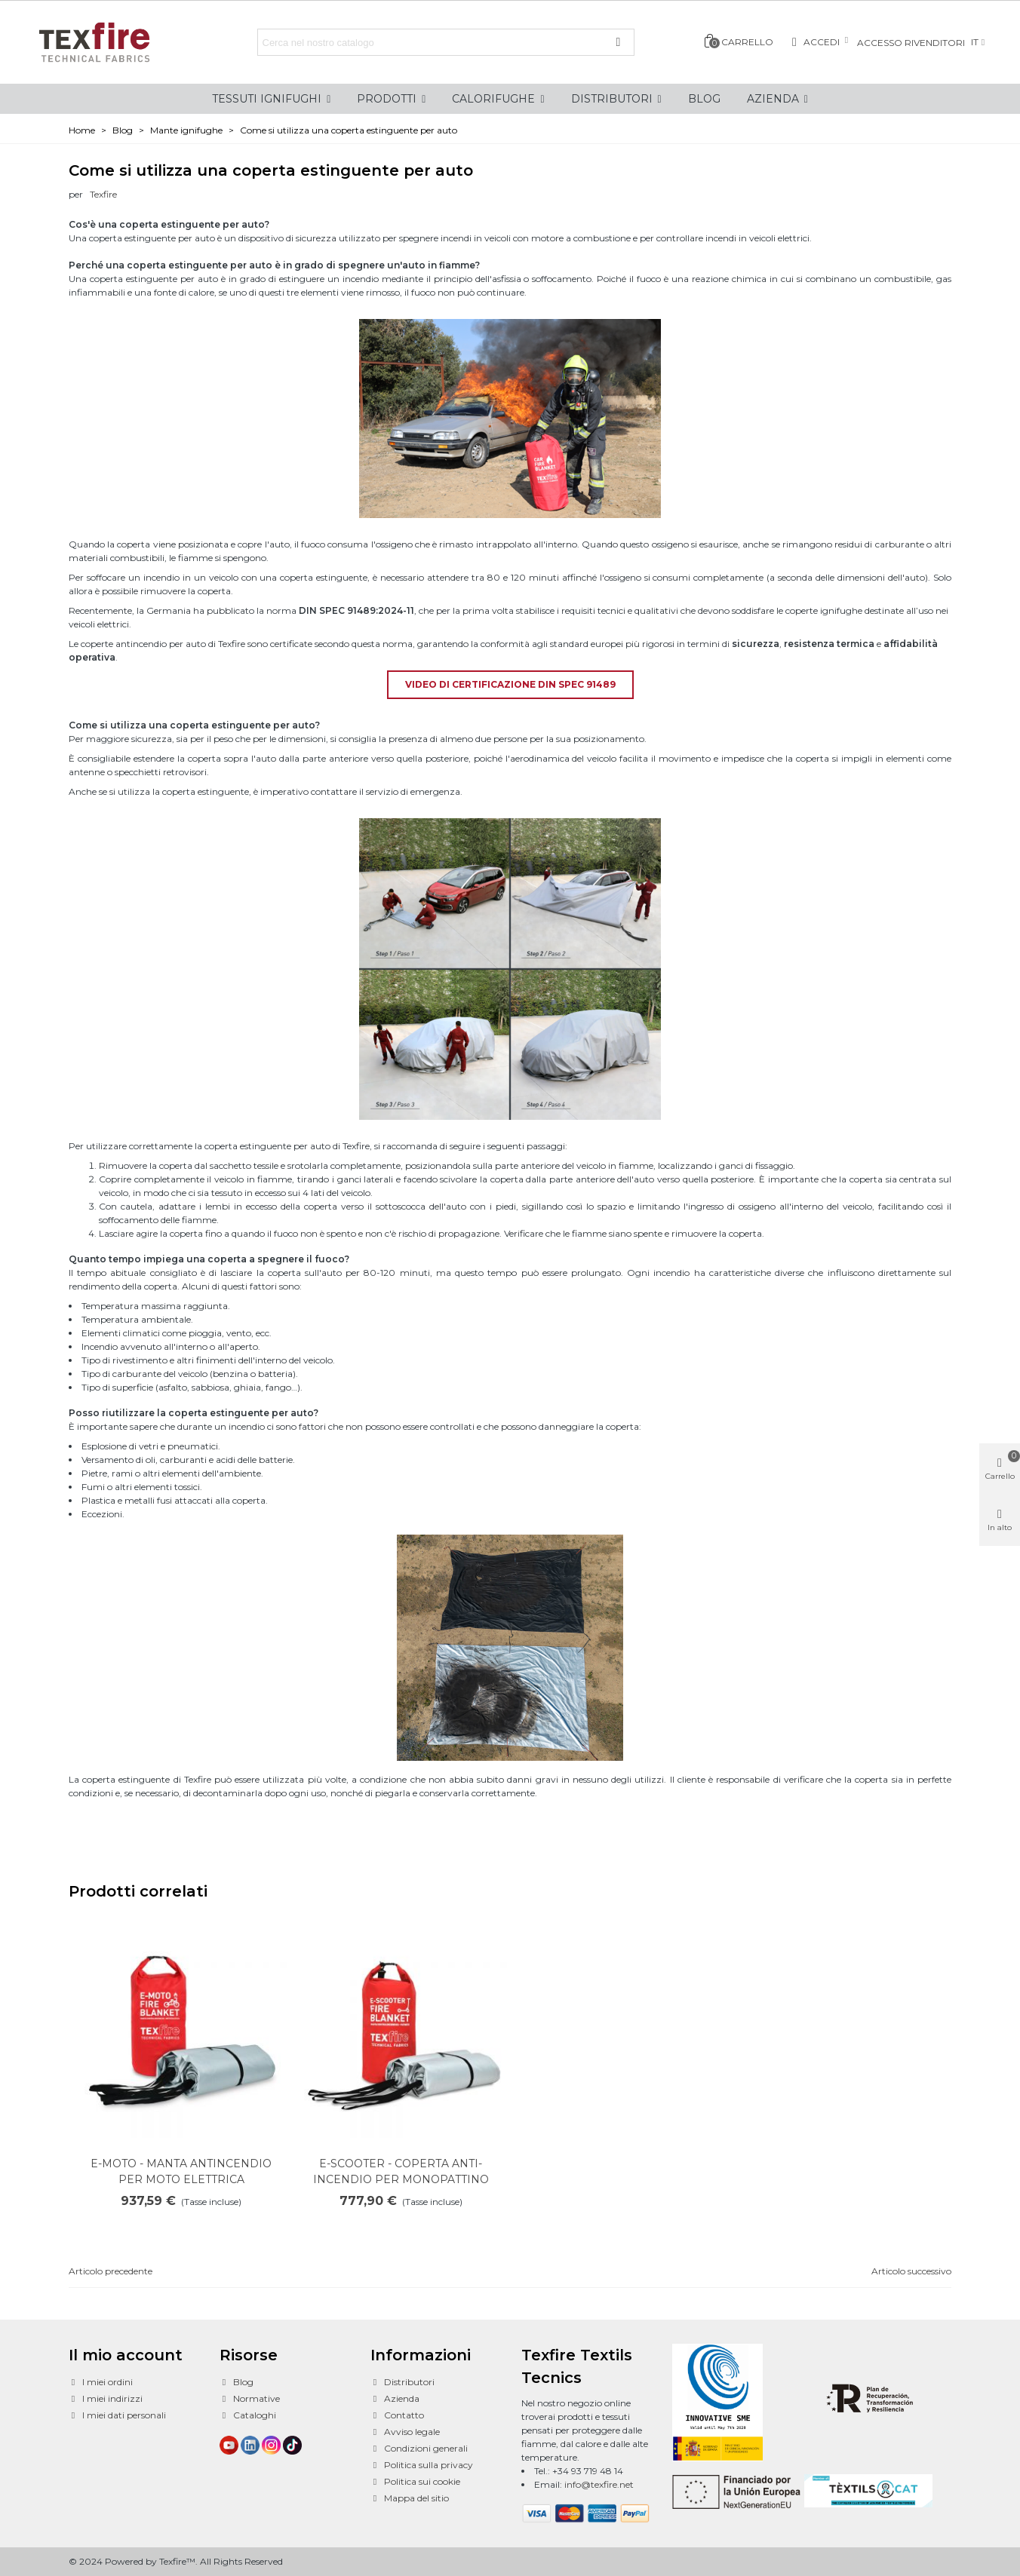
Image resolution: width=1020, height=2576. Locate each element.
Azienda (394, 2399)
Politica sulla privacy (421, 2465)
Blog (236, 2382)
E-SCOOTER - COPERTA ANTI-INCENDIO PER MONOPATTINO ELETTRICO (401, 2179)
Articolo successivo (911, 2271)
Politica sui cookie (415, 2482)
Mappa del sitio (409, 2498)
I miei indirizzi (106, 2399)
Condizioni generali (419, 2448)
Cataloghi (248, 2415)
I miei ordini (101, 2382)
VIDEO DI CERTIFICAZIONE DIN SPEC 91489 (510, 684)
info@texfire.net (599, 2484)
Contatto (397, 2415)
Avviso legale (405, 2432)
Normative (250, 2399)
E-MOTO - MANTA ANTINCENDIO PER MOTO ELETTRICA (181, 2171)
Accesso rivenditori (911, 42)
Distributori (402, 2382)
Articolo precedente (110, 2271)
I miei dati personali (117, 2415)
